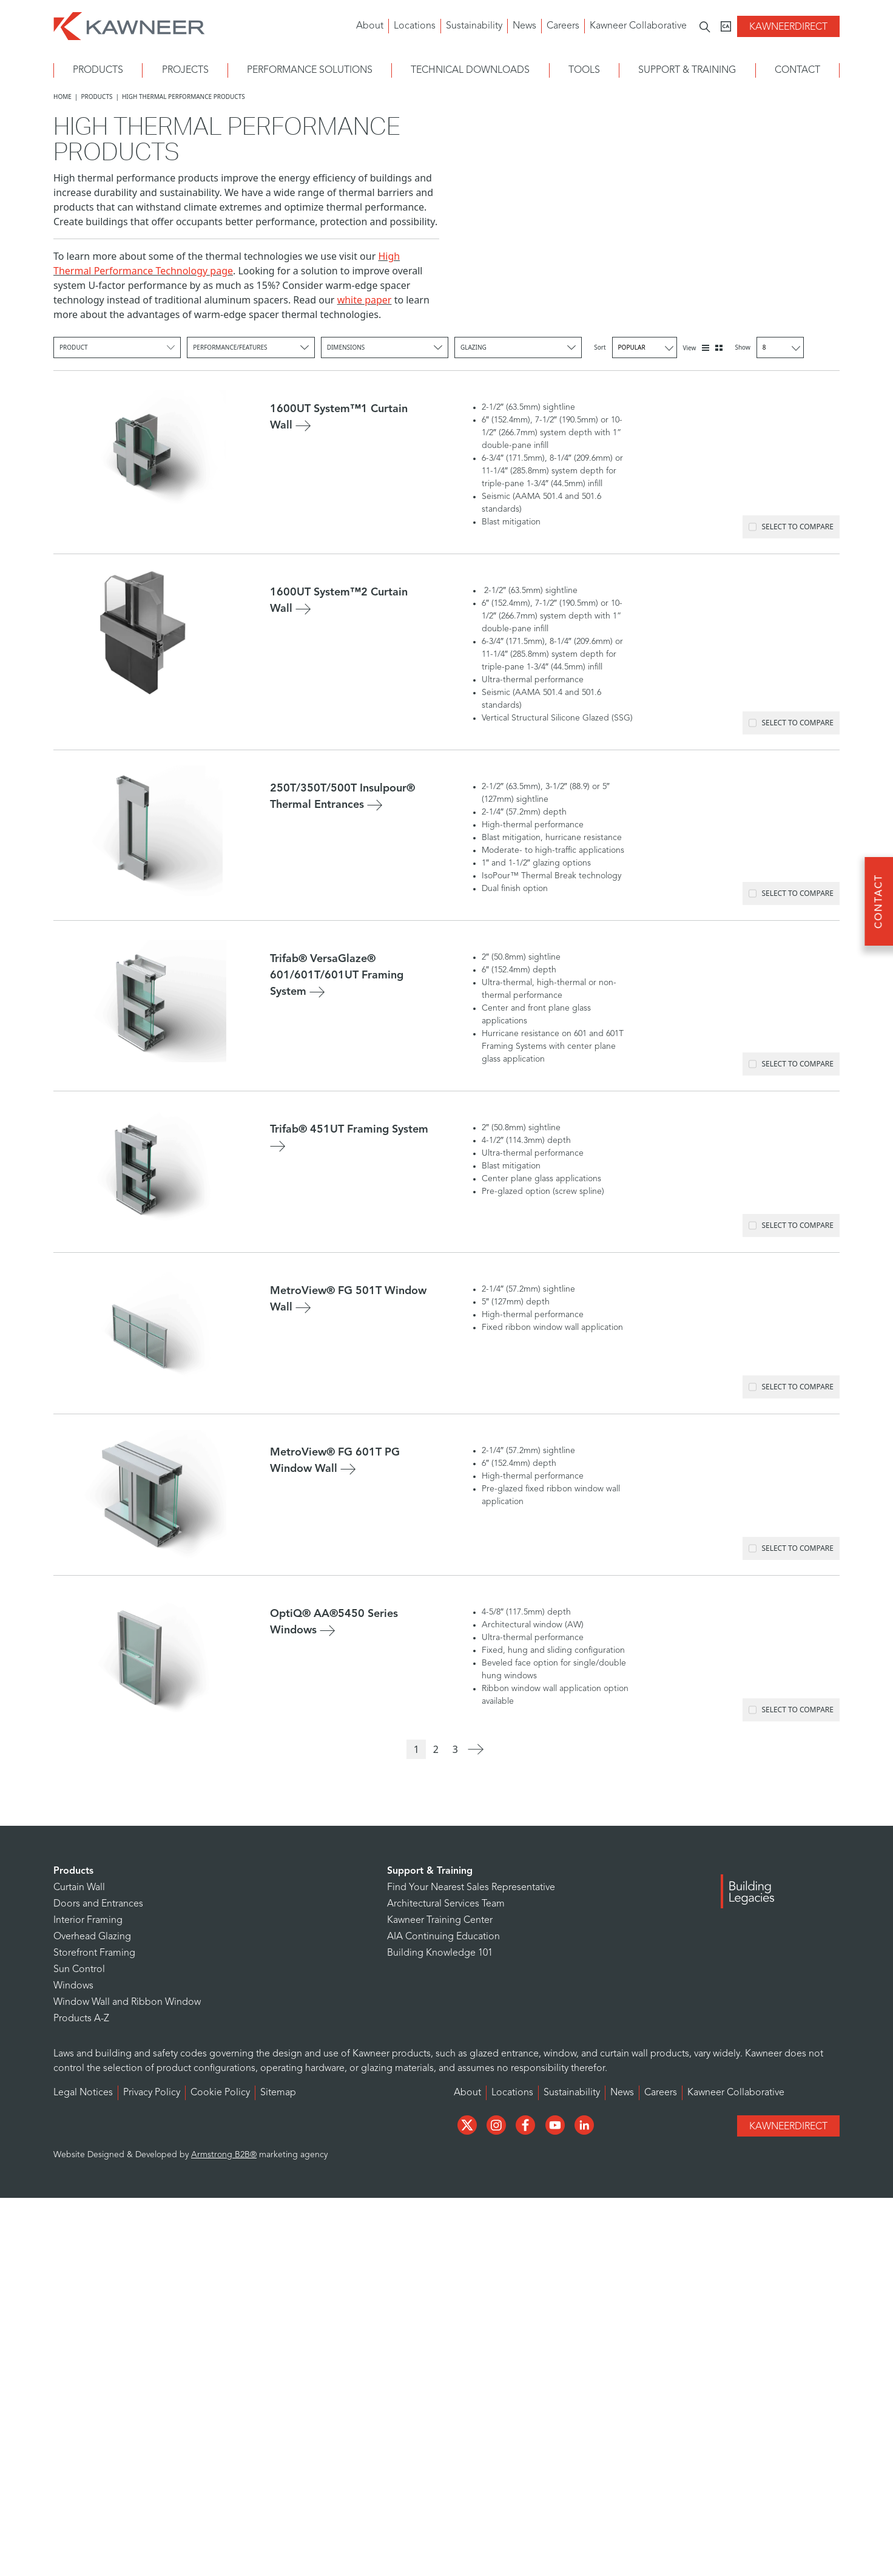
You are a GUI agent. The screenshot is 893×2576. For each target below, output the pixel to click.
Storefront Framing (94, 1953)
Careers (563, 26)
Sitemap (278, 2093)
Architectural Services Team (446, 1904)
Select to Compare (791, 526)
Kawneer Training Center (440, 1920)
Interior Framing (88, 1920)
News (524, 26)
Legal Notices (83, 2093)
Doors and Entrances (98, 1904)
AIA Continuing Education (443, 1937)
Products (98, 70)
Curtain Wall (79, 1888)
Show (769, 347)
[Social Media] (468, 2123)
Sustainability (474, 26)
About (369, 26)
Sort (635, 347)
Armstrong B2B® (224, 2155)
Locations (415, 26)
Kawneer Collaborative (638, 26)
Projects (185, 70)
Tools (584, 70)
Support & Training (687, 70)
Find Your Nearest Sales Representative (471, 1888)
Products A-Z (81, 2019)
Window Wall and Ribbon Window (127, 2002)
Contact (797, 70)
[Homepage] (129, 25)
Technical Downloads (470, 70)
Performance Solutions (309, 70)
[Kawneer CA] (726, 26)
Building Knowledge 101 (440, 1953)
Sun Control (79, 1969)
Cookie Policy (220, 2093)
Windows (73, 1986)
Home (62, 96)
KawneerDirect (788, 27)
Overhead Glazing (92, 1937)
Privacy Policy (151, 2093)
